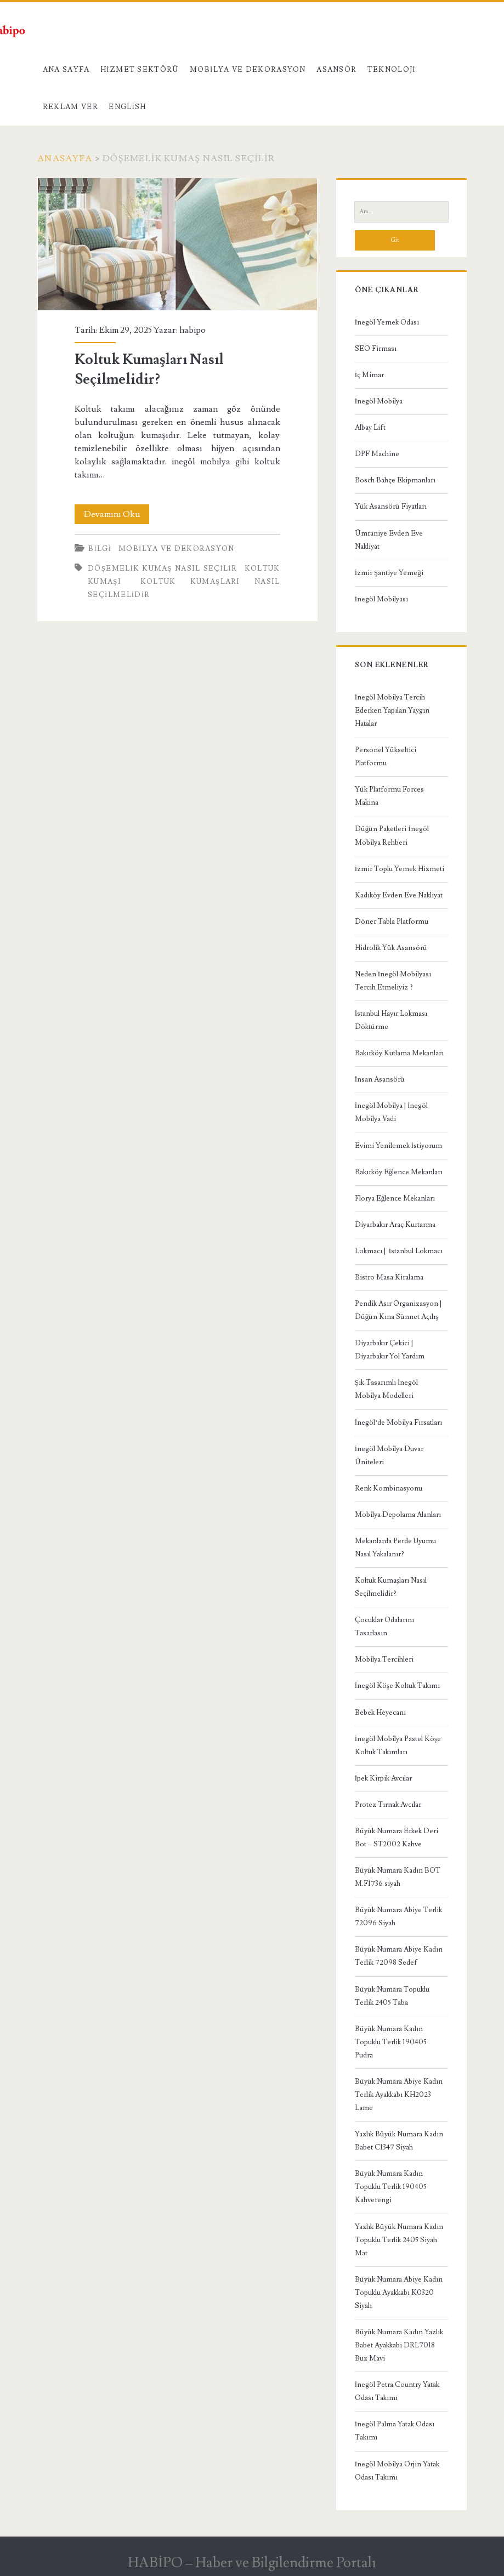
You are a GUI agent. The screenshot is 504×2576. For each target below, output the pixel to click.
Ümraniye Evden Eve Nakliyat (389, 540)
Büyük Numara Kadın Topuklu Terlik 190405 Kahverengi (391, 2186)
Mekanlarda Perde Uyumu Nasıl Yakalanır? (395, 1548)
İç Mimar (369, 375)
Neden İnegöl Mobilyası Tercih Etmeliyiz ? (393, 981)
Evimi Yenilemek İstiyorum (398, 1145)
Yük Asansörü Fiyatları (391, 506)
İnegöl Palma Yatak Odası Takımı (394, 2431)
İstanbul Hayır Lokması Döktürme (391, 1020)
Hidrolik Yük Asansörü (391, 947)
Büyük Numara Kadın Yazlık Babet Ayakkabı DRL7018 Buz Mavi (399, 2345)
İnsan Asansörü (380, 1079)
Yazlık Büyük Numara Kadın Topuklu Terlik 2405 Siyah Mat (399, 2239)
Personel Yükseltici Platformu (385, 756)
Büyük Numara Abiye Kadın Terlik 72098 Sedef (399, 1956)
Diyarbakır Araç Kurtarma (395, 1224)
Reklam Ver (70, 107)
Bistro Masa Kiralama (389, 1277)
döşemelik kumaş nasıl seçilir (162, 568)
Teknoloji (391, 69)
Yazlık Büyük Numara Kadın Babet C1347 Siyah (399, 2141)
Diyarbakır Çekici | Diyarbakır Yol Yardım (389, 1350)
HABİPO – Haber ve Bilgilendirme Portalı (252, 2563)
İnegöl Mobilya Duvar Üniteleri (389, 1455)
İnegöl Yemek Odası (387, 322)
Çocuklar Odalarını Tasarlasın (384, 1626)
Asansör (336, 69)
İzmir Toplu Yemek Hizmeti (399, 869)
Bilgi (99, 548)
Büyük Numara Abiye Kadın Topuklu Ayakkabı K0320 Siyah (399, 2292)
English (127, 107)
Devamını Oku (117, 514)
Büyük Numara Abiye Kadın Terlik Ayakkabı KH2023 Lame (399, 2094)
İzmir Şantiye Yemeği (389, 572)
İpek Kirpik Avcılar (383, 1778)
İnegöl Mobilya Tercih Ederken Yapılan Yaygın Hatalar (392, 710)
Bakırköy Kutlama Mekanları (399, 1053)
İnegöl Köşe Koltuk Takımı (397, 1685)
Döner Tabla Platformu (391, 921)
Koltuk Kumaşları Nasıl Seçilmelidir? (177, 244)
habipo (192, 330)
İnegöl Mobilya (379, 401)
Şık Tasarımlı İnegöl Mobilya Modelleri (386, 1389)
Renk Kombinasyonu (388, 1488)
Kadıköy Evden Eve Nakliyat (399, 895)
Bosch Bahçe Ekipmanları (395, 480)
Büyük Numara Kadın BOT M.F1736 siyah (397, 1877)
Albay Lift (370, 427)
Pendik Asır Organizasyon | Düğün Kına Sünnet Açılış (398, 1310)
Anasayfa (64, 158)
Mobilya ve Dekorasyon (248, 69)
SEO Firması (376, 348)
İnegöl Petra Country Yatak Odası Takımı (397, 2391)
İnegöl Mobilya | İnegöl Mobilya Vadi (391, 1112)
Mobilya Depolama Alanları (398, 1514)
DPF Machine (377, 454)
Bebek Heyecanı (380, 1712)
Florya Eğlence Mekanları (395, 1198)
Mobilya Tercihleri (384, 1659)
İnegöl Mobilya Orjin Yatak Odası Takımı (397, 2471)
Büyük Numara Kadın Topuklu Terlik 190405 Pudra (391, 2042)
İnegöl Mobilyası (381, 599)
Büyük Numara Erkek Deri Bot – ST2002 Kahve (396, 1838)
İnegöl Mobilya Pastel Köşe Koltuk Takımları (398, 1745)
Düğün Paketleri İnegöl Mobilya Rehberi (392, 835)
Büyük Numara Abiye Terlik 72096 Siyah (398, 1916)
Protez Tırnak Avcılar (388, 1804)
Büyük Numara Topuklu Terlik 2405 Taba (392, 1996)
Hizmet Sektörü (139, 69)
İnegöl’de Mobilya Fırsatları (399, 1422)
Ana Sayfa (66, 69)
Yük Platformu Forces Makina (389, 796)
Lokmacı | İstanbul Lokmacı (399, 1251)
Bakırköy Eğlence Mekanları (399, 1172)
